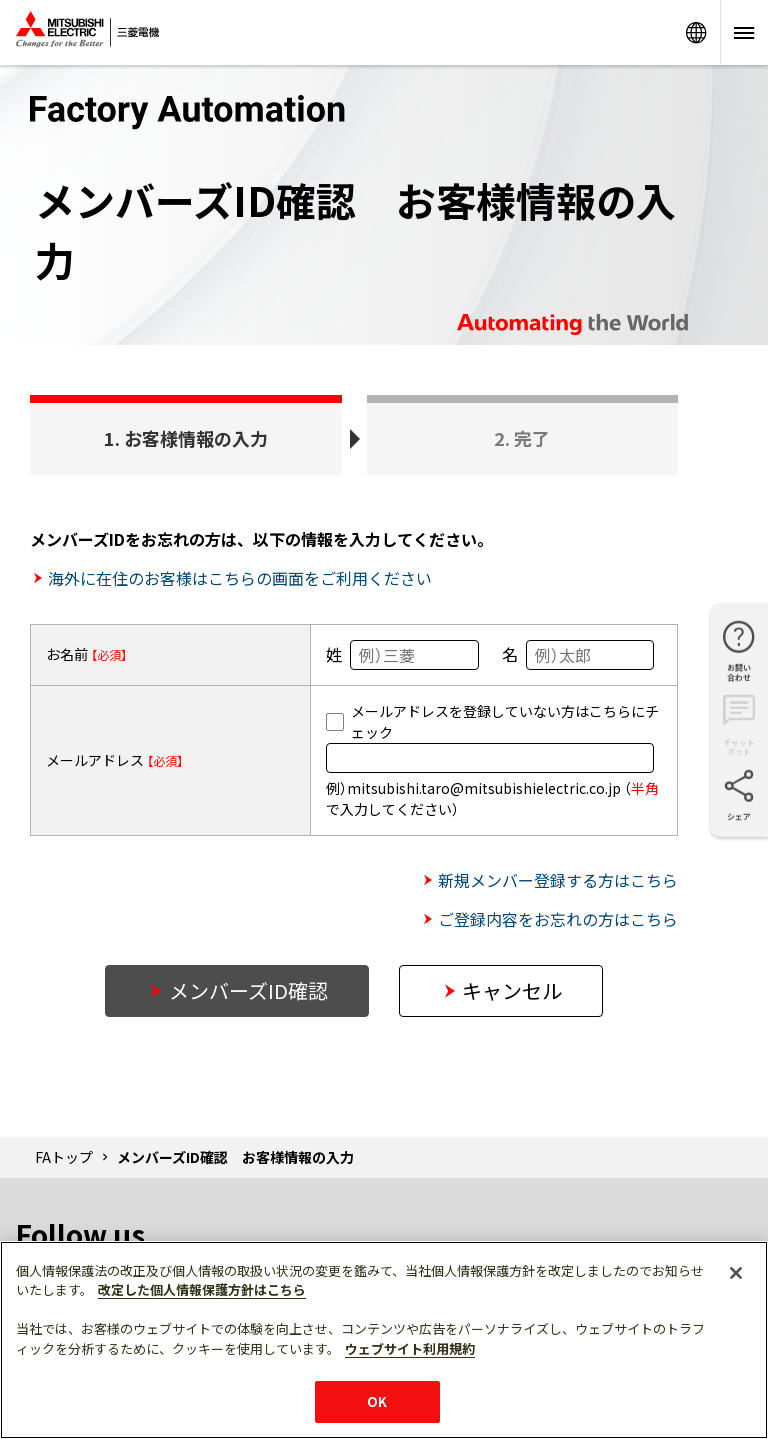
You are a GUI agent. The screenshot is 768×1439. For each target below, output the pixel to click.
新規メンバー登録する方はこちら (558, 880)
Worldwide (696, 32)
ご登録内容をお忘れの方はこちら (558, 919)
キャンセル (512, 990)
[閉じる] (736, 1273)
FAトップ (64, 1157)
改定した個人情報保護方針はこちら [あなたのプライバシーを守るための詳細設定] (202, 1289)
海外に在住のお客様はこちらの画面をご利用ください (240, 578)
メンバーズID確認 (248, 990)
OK (377, 1401)
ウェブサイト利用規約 (410, 1348)
